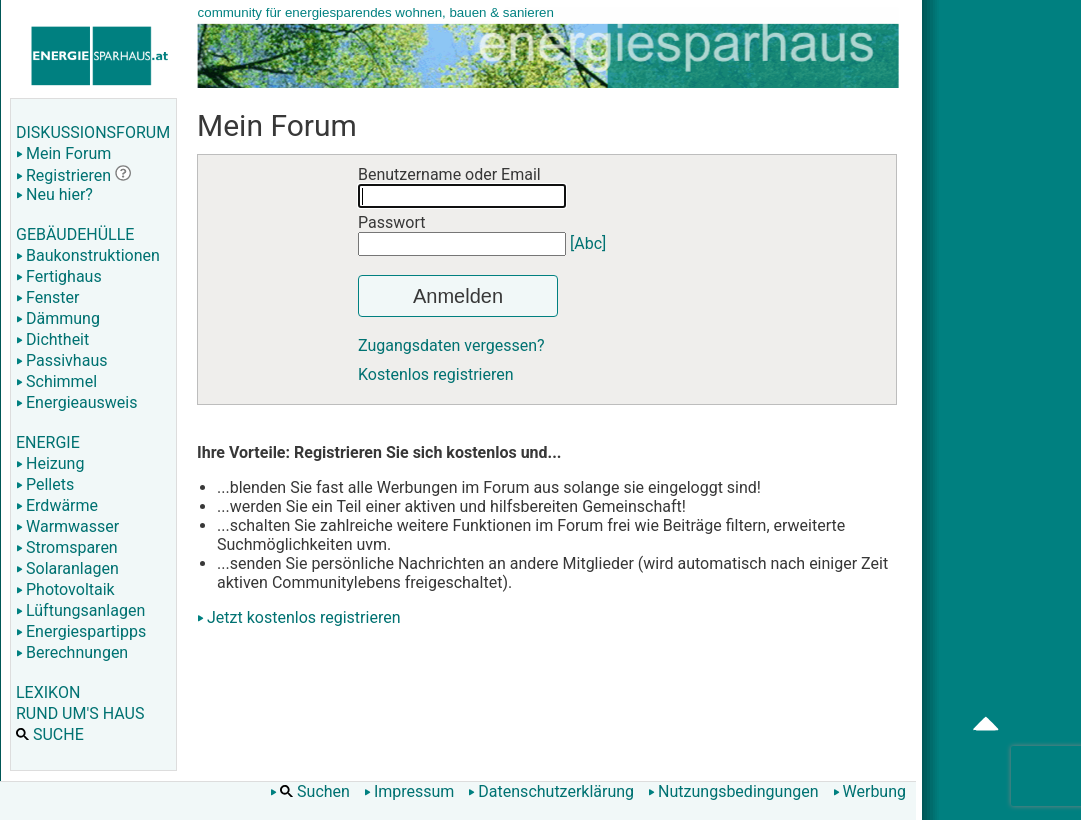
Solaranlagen (67, 568)
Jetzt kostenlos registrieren (304, 617)
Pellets (45, 484)
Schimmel (56, 381)
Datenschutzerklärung (551, 791)
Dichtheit (52, 339)
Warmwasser (67, 526)
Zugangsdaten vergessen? (451, 345)
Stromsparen (67, 547)
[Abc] (588, 243)
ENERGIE (48, 442)
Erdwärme (57, 505)
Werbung (869, 791)
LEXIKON (48, 692)
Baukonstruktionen (88, 255)
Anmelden (458, 296)
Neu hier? (54, 194)
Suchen (310, 791)
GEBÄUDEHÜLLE (75, 234)
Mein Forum (63, 153)
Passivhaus (61, 360)
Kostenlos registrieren (436, 374)
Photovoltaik (65, 589)
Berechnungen (72, 652)
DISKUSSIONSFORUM (93, 132)
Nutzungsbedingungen (733, 791)
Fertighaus (59, 276)
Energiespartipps (81, 631)
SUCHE (50, 734)
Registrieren (63, 175)
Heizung (50, 463)
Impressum (409, 791)
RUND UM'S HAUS (80, 713)
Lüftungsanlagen (80, 610)
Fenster (47, 297)
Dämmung (58, 318)
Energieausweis (76, 402)
